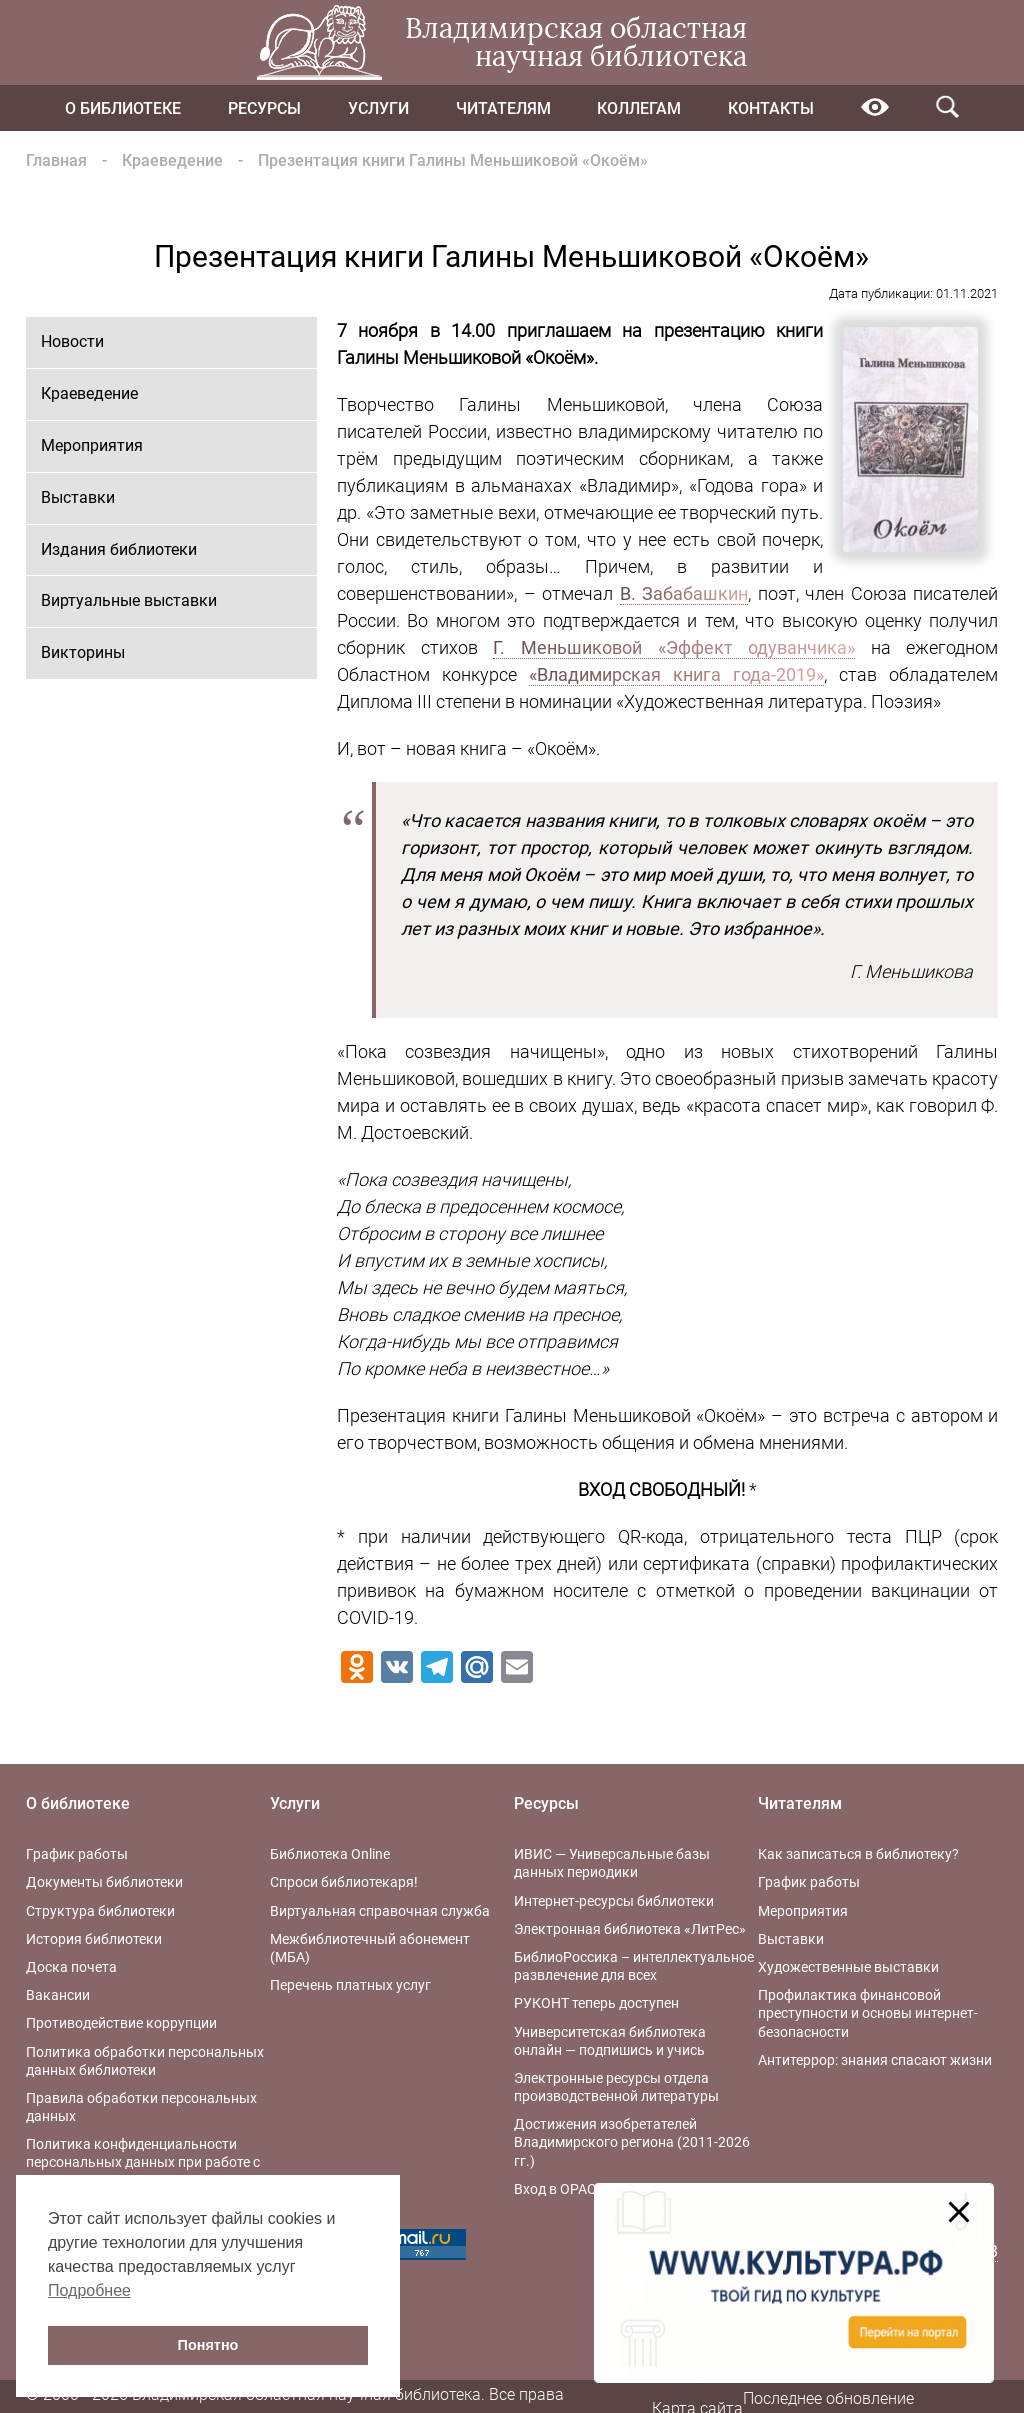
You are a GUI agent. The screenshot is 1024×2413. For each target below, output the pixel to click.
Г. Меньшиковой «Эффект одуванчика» (674, 647)
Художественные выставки (848, 1967)
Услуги (378, 108)
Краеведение (172, 160)
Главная (56, 160)
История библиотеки (94, 1939)
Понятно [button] (208, 2345)
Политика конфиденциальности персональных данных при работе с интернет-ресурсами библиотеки (143, 2162)
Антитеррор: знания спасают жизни (875, 2060)
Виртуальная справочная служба (380, 1911)
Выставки (78, 497)
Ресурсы (264, 108)
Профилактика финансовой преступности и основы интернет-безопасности (868, 2013)
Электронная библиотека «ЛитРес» (630, 1929)
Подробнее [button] (89, 2290)
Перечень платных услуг (350, 1985)
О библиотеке (123, 108)
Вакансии (58, 1995)
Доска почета (71, 1967)
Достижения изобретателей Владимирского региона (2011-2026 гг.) (632, 2142)
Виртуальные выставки (129, 600)
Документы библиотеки (104, 1882)
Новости (72, 341)
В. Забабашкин (684, 593)
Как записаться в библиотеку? (858, 1854)
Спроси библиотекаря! (344, 1882)
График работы (77, 1854)
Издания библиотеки (119, 549)
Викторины (83, 652)
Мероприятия (92, 445)
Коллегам (639, 108)
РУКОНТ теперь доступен (596, 2003)
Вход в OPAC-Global (577, 2189)
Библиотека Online (330, 1854)
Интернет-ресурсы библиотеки (614, 1901)
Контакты (771, 108)
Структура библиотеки (100, 1911)
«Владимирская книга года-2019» (676, 674)
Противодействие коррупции (121, 2023)
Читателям (503, 108)
